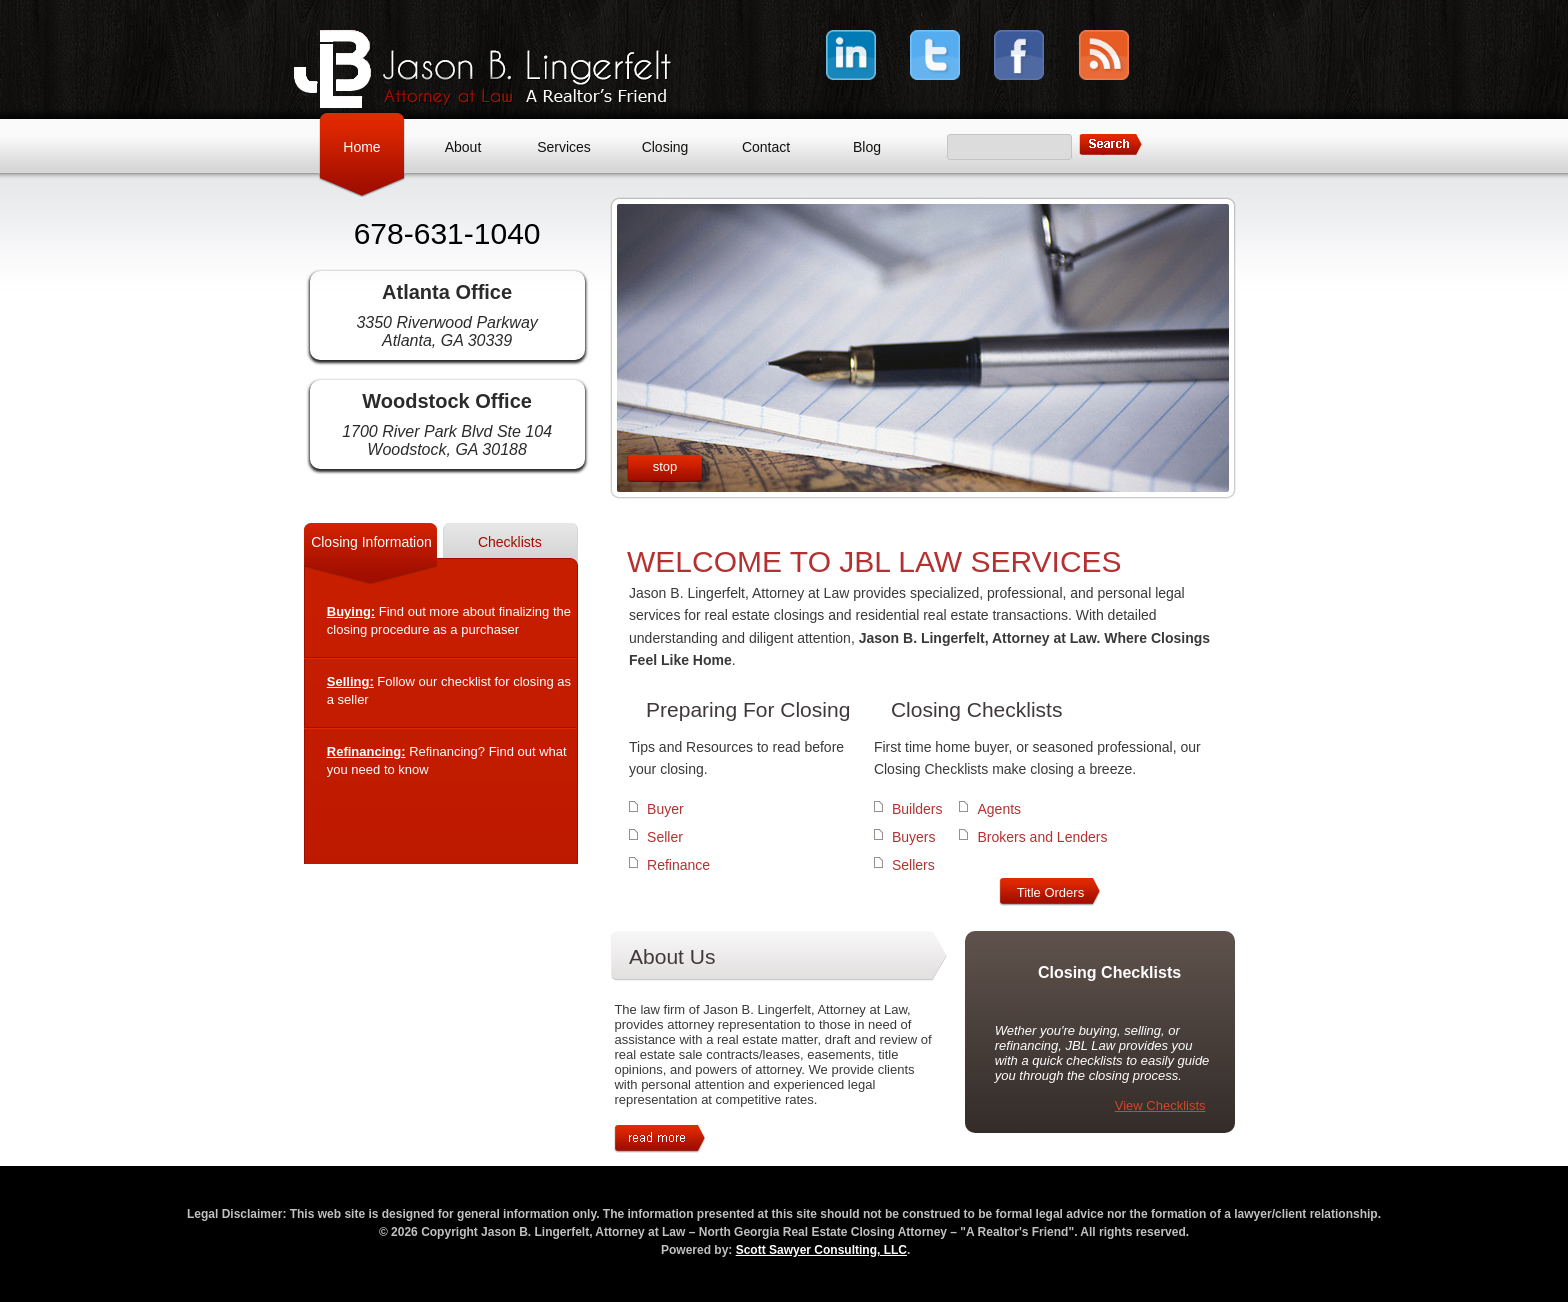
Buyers (914, 837)
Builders (917, 809)
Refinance (678, 865)
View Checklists (1160, 1105)
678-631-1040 (447, 233)
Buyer (665, 809)
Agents (999, 809)
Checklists (510, 542)
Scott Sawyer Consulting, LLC (821, 1250)
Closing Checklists (977, 709)
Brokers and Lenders (1042, 837)
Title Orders (1050, 892)
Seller (665, 837)
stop (665, 466)
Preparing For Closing (748, 709)
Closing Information (371, 542)
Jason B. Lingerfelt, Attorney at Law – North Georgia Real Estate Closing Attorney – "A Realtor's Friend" (483, 69)
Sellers (913, 865)
